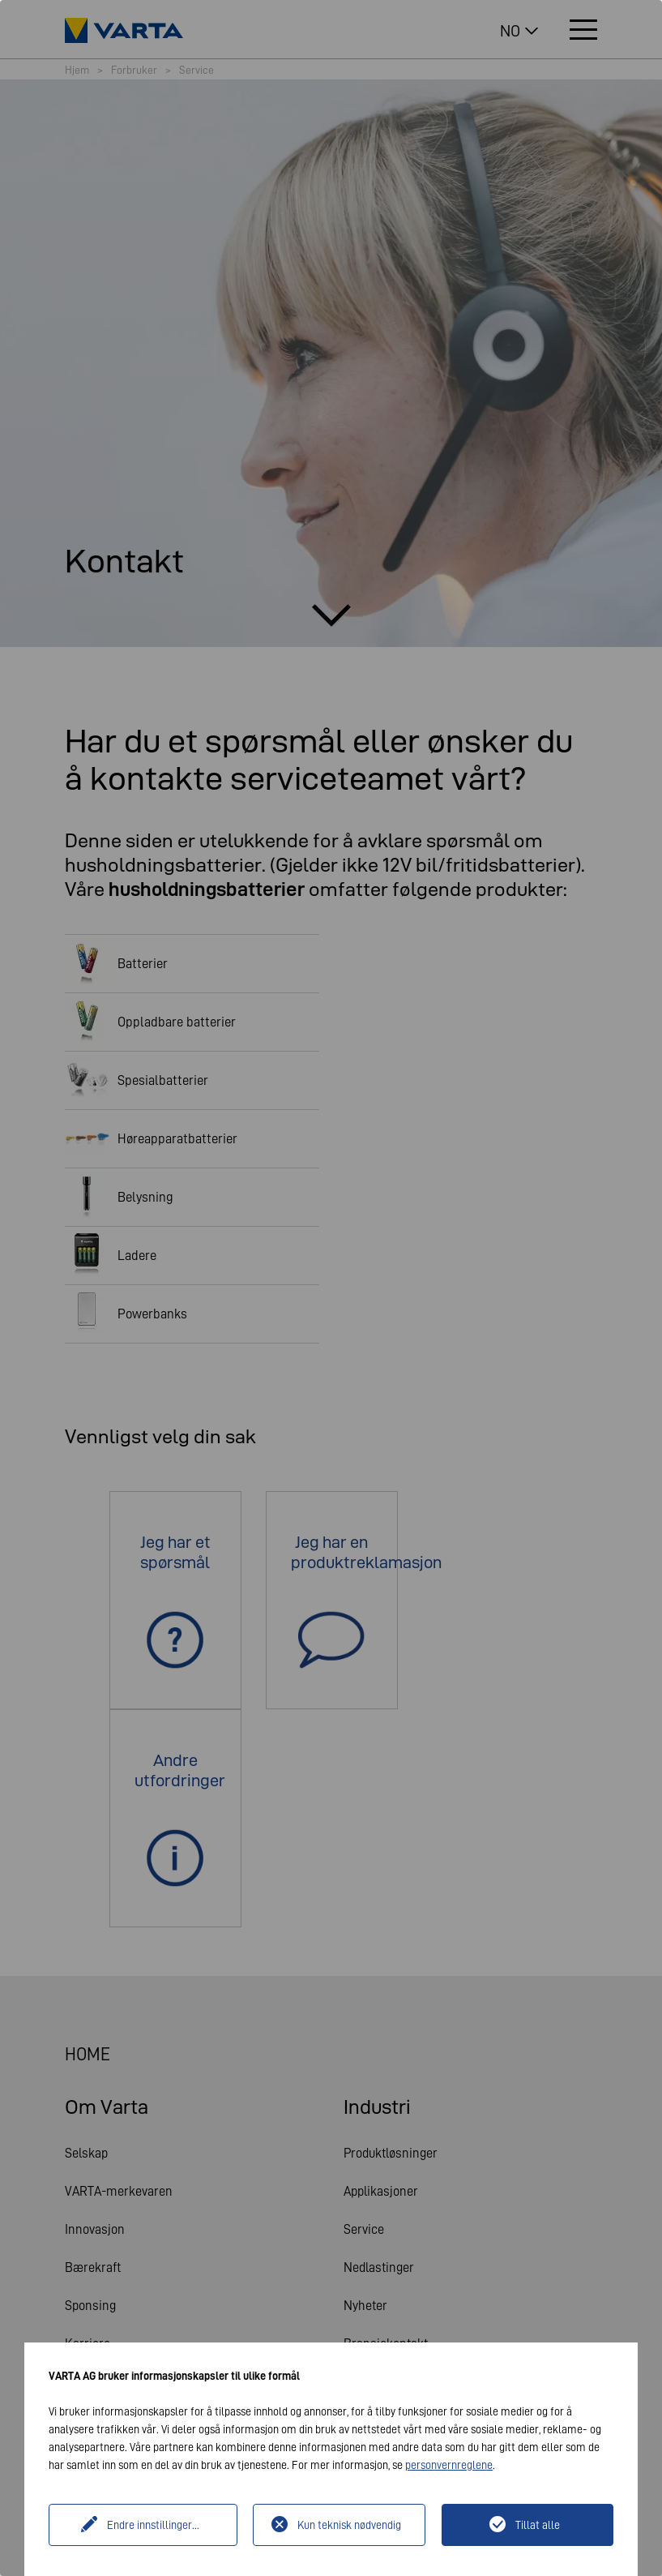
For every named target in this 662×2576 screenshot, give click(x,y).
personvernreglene (449, 2464)
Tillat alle (537, 2524)
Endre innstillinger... (153, 2524)
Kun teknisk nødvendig (349, 2524)
